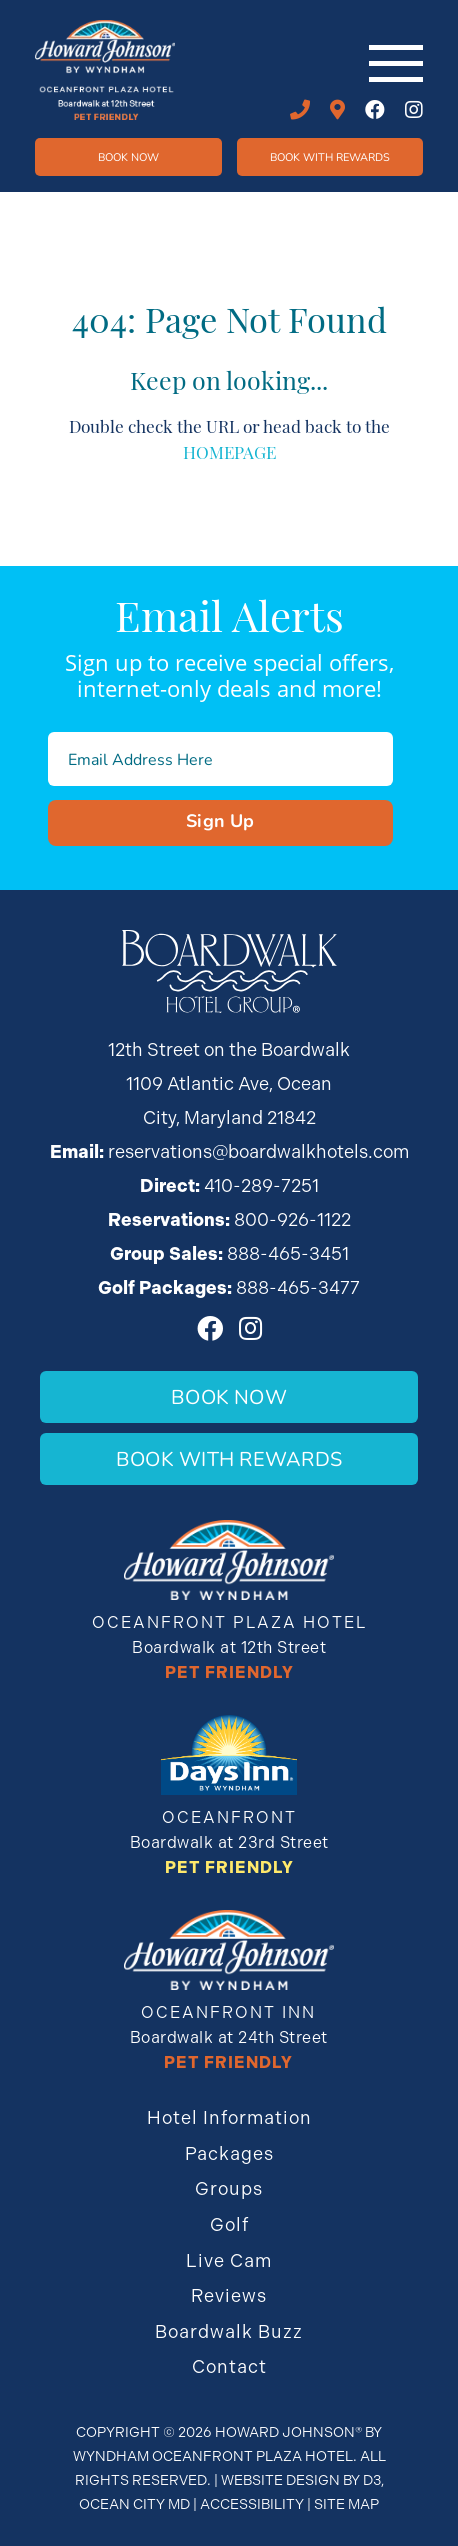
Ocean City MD (134, 2504)
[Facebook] (375, 110)
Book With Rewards (229, 1458)
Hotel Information (229, 2117)
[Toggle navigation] (396, 63)
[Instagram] (414, 110)
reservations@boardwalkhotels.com (258, 1151)
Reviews (229, 2295)
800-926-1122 (292, 1219)
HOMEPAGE (229, 451)
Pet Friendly (229, 1672)
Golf (229, 2224)
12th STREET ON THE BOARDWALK (337, 110)
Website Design (280, 2480)
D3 (372, 2480)
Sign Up (220, 820)
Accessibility (252, 2504)
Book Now (128, 156)
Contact (229, 2366)
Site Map (346, 2504)
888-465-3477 (298, 1287)
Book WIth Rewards (330, 156)
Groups (229, 2188)
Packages (229, 2153)
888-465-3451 (288, 1253)
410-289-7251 (300, 110)
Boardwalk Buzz (229, 2331)
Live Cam (229, 2260)
